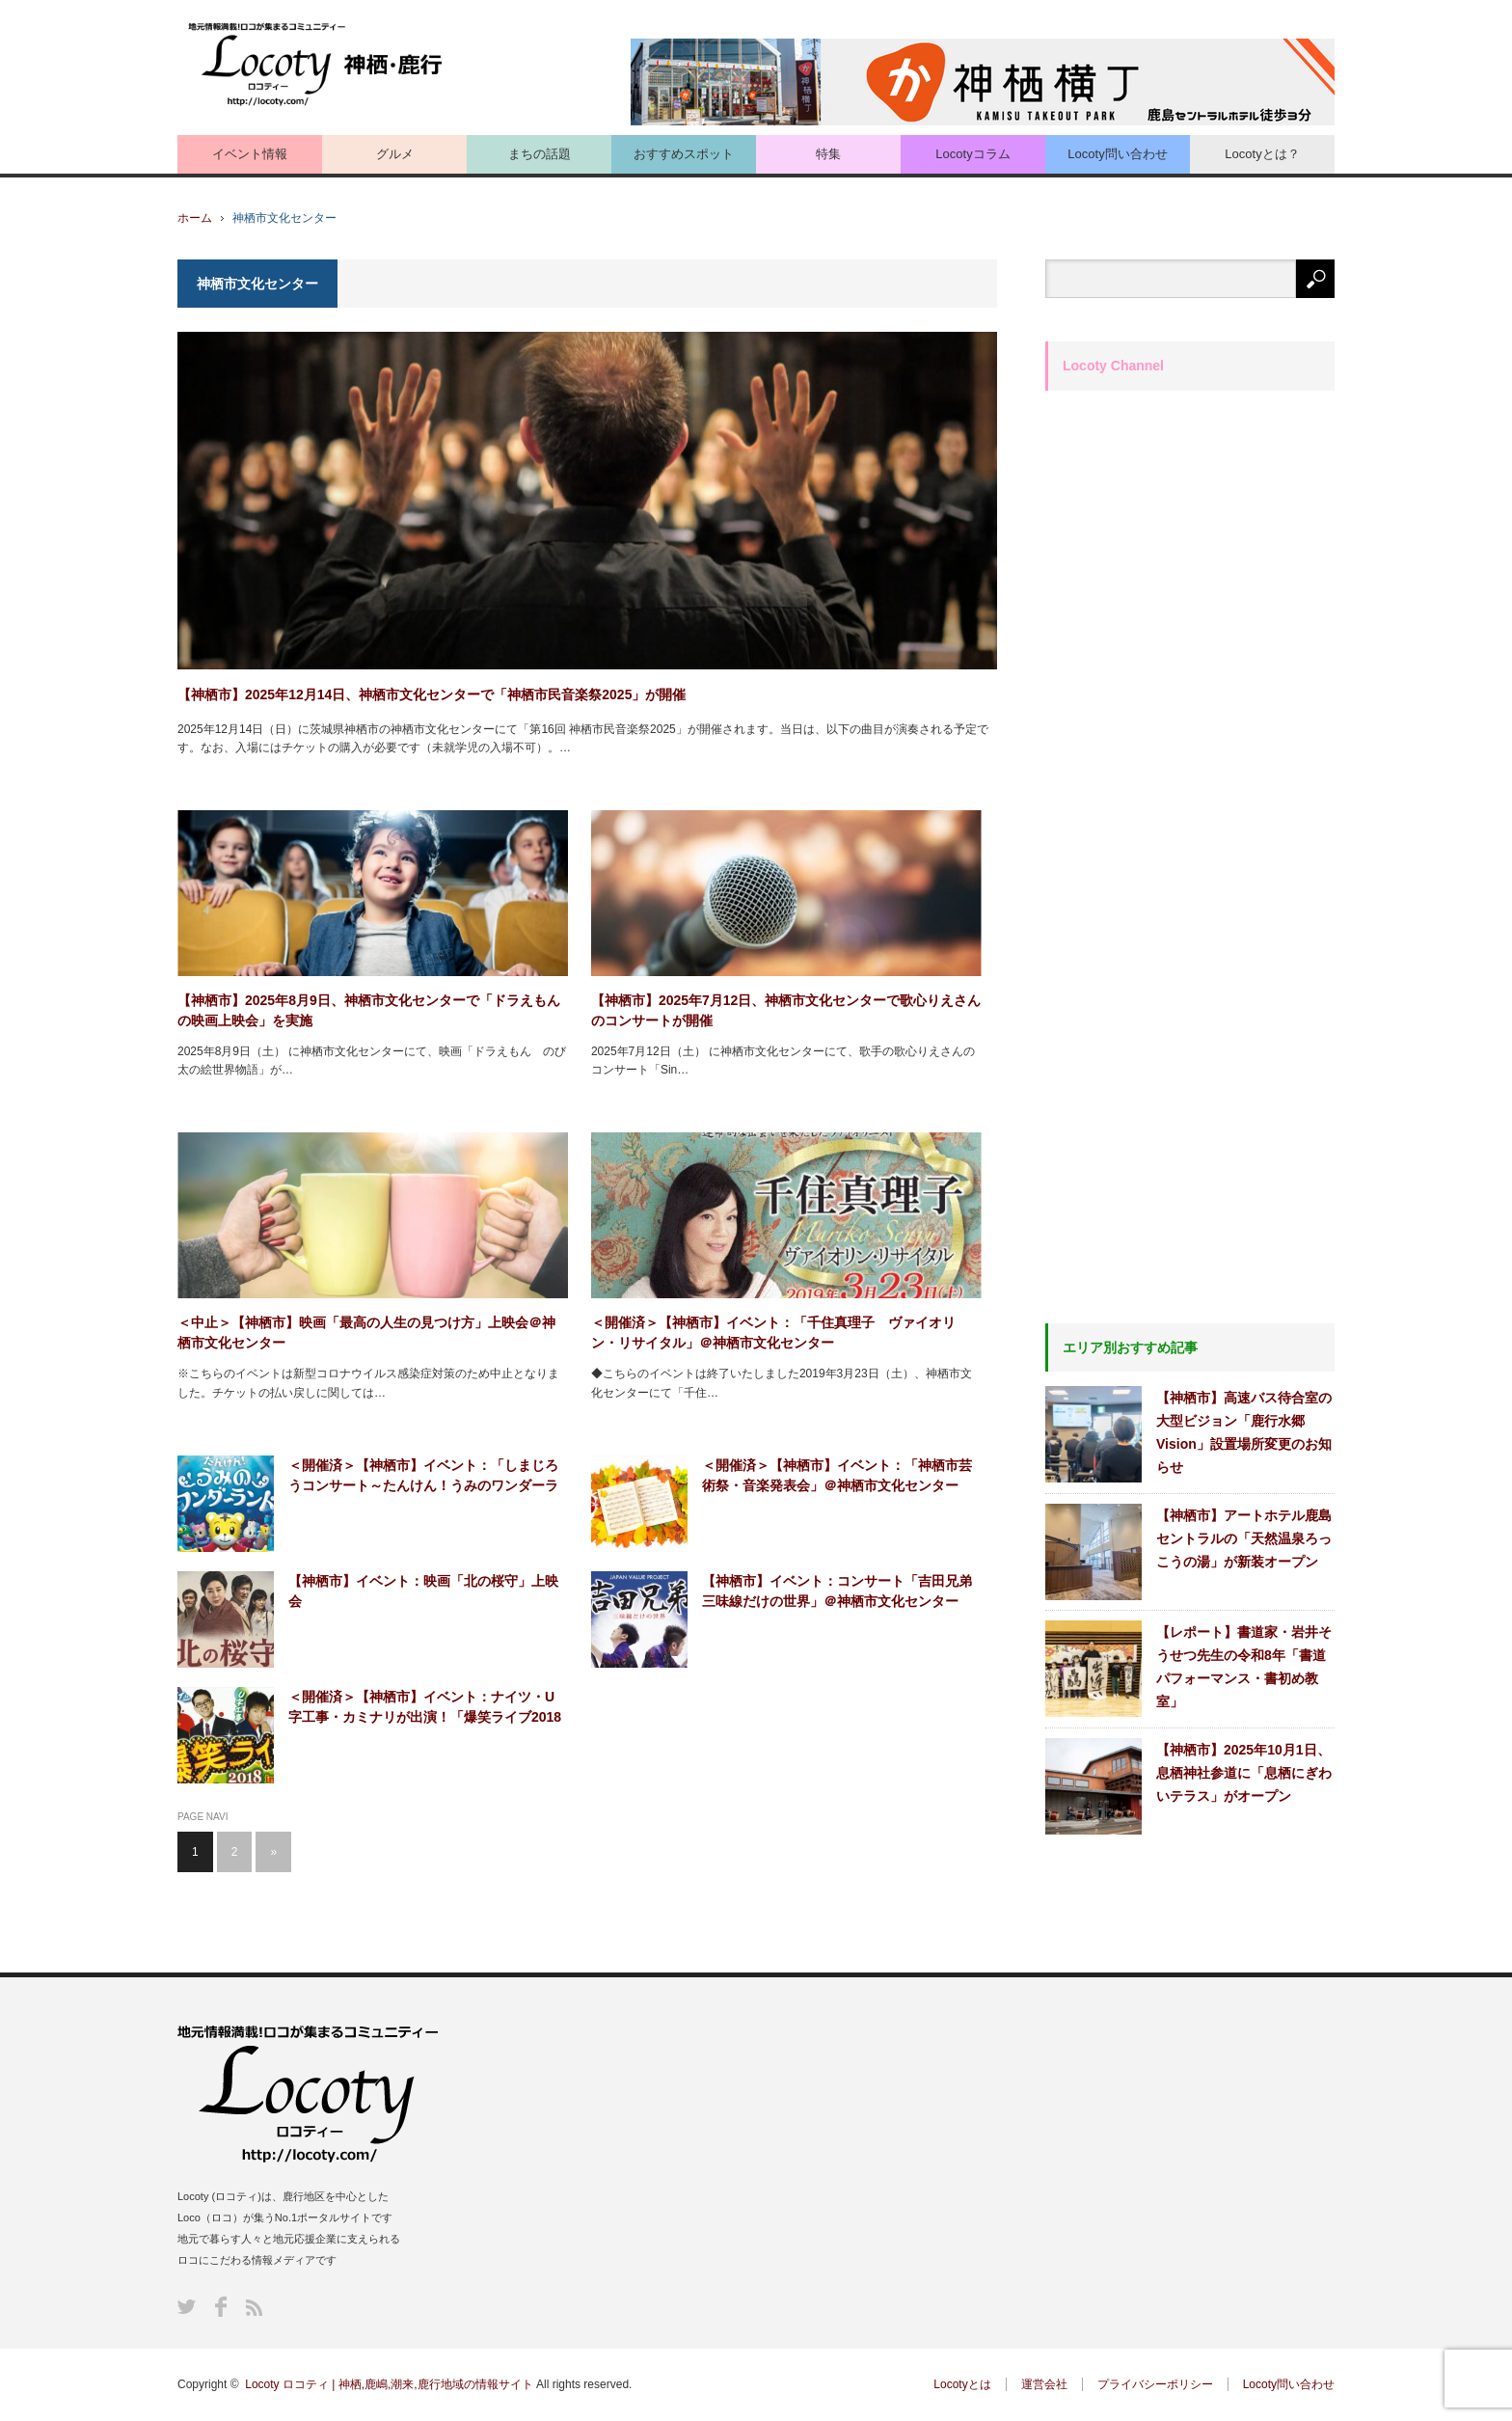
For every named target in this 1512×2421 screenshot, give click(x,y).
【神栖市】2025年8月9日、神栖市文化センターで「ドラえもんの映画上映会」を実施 (368, 1010)
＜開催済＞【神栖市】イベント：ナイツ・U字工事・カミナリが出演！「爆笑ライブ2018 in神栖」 (424, 1708)
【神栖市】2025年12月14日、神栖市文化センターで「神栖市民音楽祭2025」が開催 (431, 694)
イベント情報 (249, 154)
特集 (828, 154)
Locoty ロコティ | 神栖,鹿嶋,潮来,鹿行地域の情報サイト (388, 2384)
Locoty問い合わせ (1117, 154)
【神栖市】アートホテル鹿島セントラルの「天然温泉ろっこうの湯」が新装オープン (1244, 1538)
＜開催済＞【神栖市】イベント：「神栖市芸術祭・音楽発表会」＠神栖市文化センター (837, 1475)
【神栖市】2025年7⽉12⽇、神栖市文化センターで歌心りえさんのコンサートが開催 (786, 1010)
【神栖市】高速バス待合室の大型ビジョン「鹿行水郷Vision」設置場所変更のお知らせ (1244, 1432)
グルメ (395, 154)
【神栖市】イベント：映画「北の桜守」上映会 (423, 1591)
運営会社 (1044, 2384)
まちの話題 (539, 154)
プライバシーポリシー (1155, 2384)
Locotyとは (961, 2384)
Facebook (221, 2307)
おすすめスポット (684, 154)
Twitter (186, 2306)
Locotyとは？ (1262, 154)
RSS (254, 2307)
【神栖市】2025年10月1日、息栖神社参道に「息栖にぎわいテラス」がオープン (1244, 1773)
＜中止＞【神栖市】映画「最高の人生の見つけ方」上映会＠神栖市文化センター (366, 1332)
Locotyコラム (972, 154)
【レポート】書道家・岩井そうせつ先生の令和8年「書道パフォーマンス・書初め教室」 (1244, 1666)
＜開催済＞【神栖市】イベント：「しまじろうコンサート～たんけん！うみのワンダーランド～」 (423, 1476)
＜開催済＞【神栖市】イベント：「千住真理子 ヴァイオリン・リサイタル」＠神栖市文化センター (773, 1332)
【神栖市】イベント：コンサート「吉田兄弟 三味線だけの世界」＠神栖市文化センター (842, 1591)
